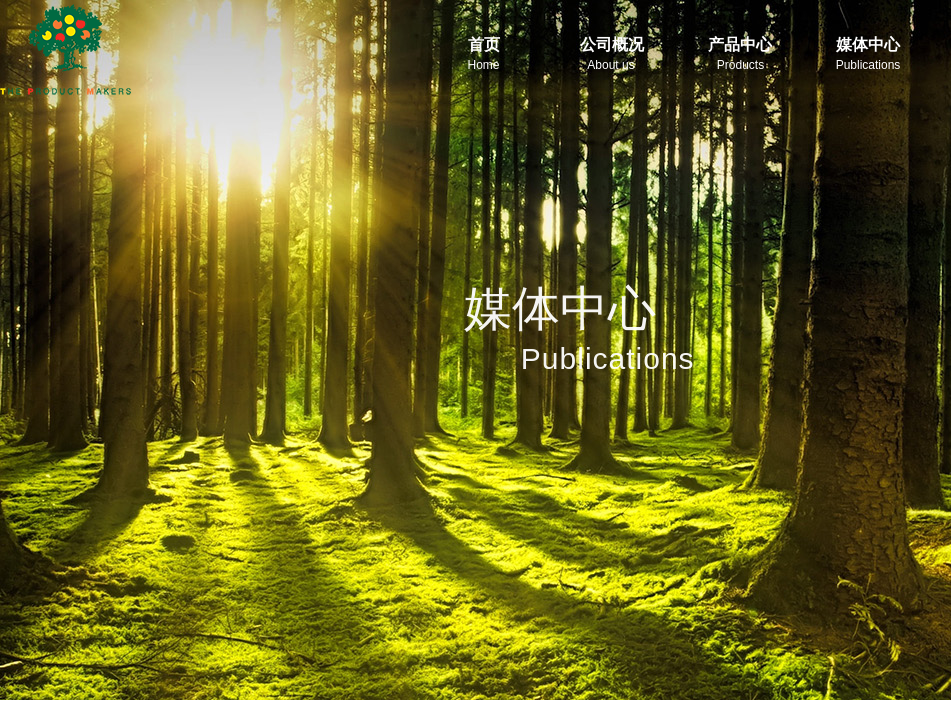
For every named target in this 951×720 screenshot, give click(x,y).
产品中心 (740, 44)
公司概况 (612, 44)
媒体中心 (868, 44)
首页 (484, 44)
